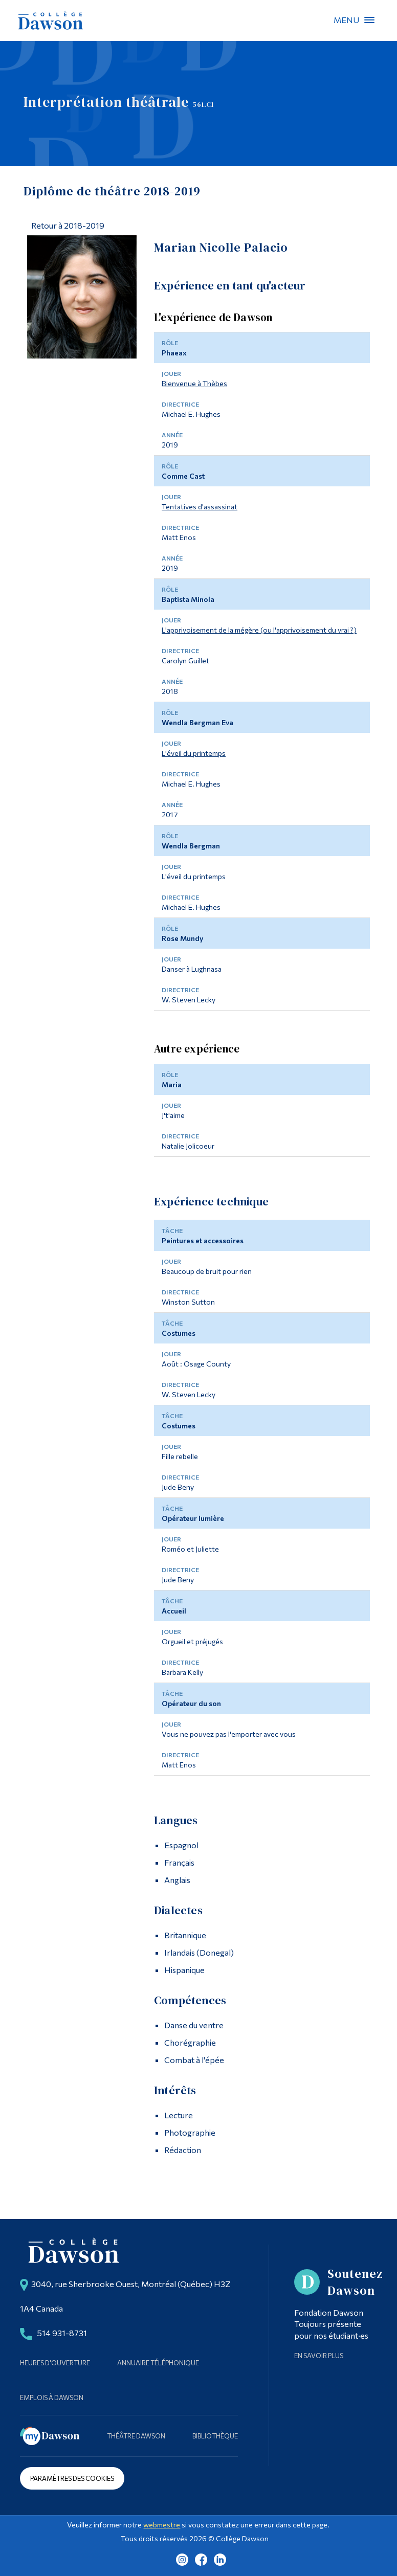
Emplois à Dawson (51, 2397)
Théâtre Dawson (136, 2436)
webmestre (161, 2524)
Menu (369, 20)
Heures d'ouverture (55, 2363)
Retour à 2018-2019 (67, 225)
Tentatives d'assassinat (199, 506)
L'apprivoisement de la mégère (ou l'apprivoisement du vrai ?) (259, 629)
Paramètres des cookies (72, 2478)
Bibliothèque (215, 2436)
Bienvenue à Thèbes (194, 383)
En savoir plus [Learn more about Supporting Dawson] (318, 2355)
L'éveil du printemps (194, 753)
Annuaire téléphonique (158, 2363)
